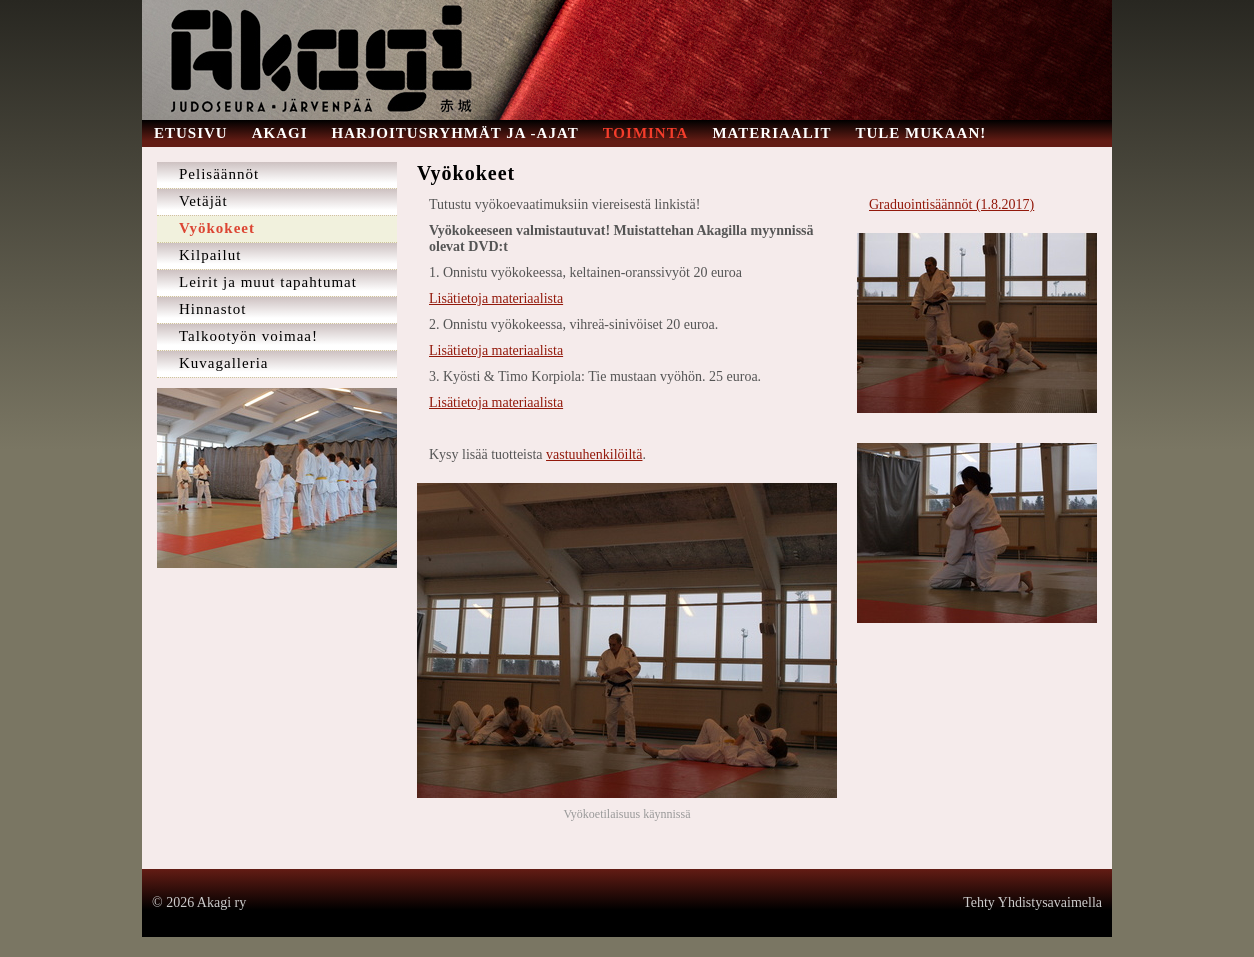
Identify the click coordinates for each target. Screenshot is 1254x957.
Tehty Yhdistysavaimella (1032, 902)
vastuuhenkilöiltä (594, 454)
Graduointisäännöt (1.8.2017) (951, 204)
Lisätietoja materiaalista (496, 298)
